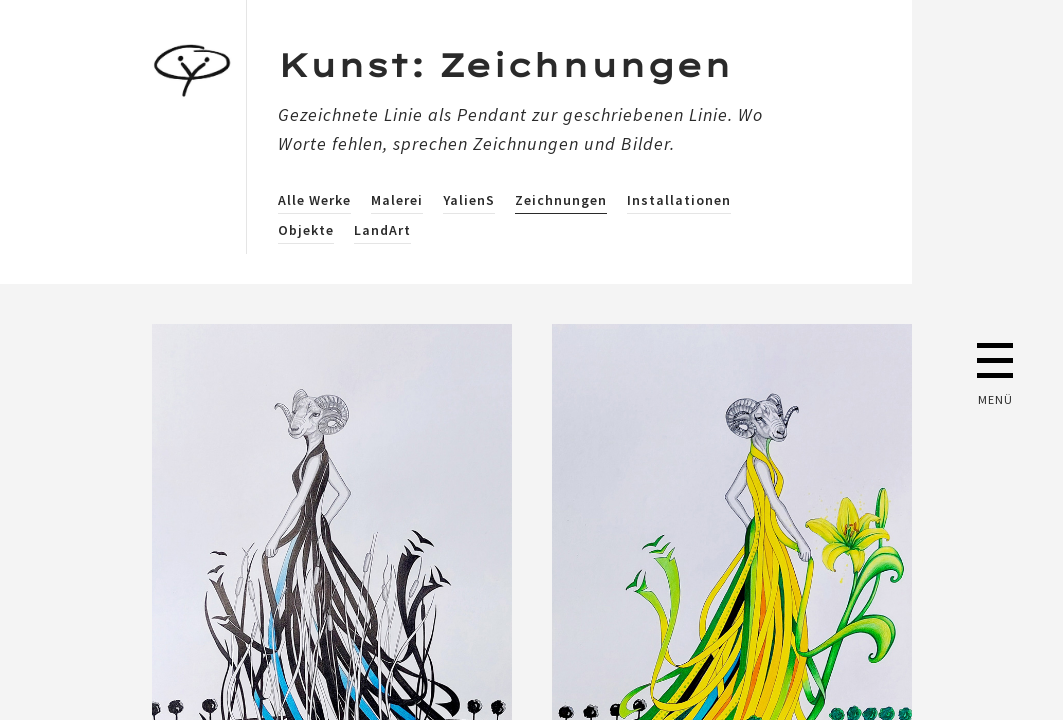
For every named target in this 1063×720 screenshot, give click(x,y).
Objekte (306, 230)
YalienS (469, 200)
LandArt (382, 230)
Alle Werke (314, 200)
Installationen (679, 200)
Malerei (397, 200)
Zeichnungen (561, 200)
